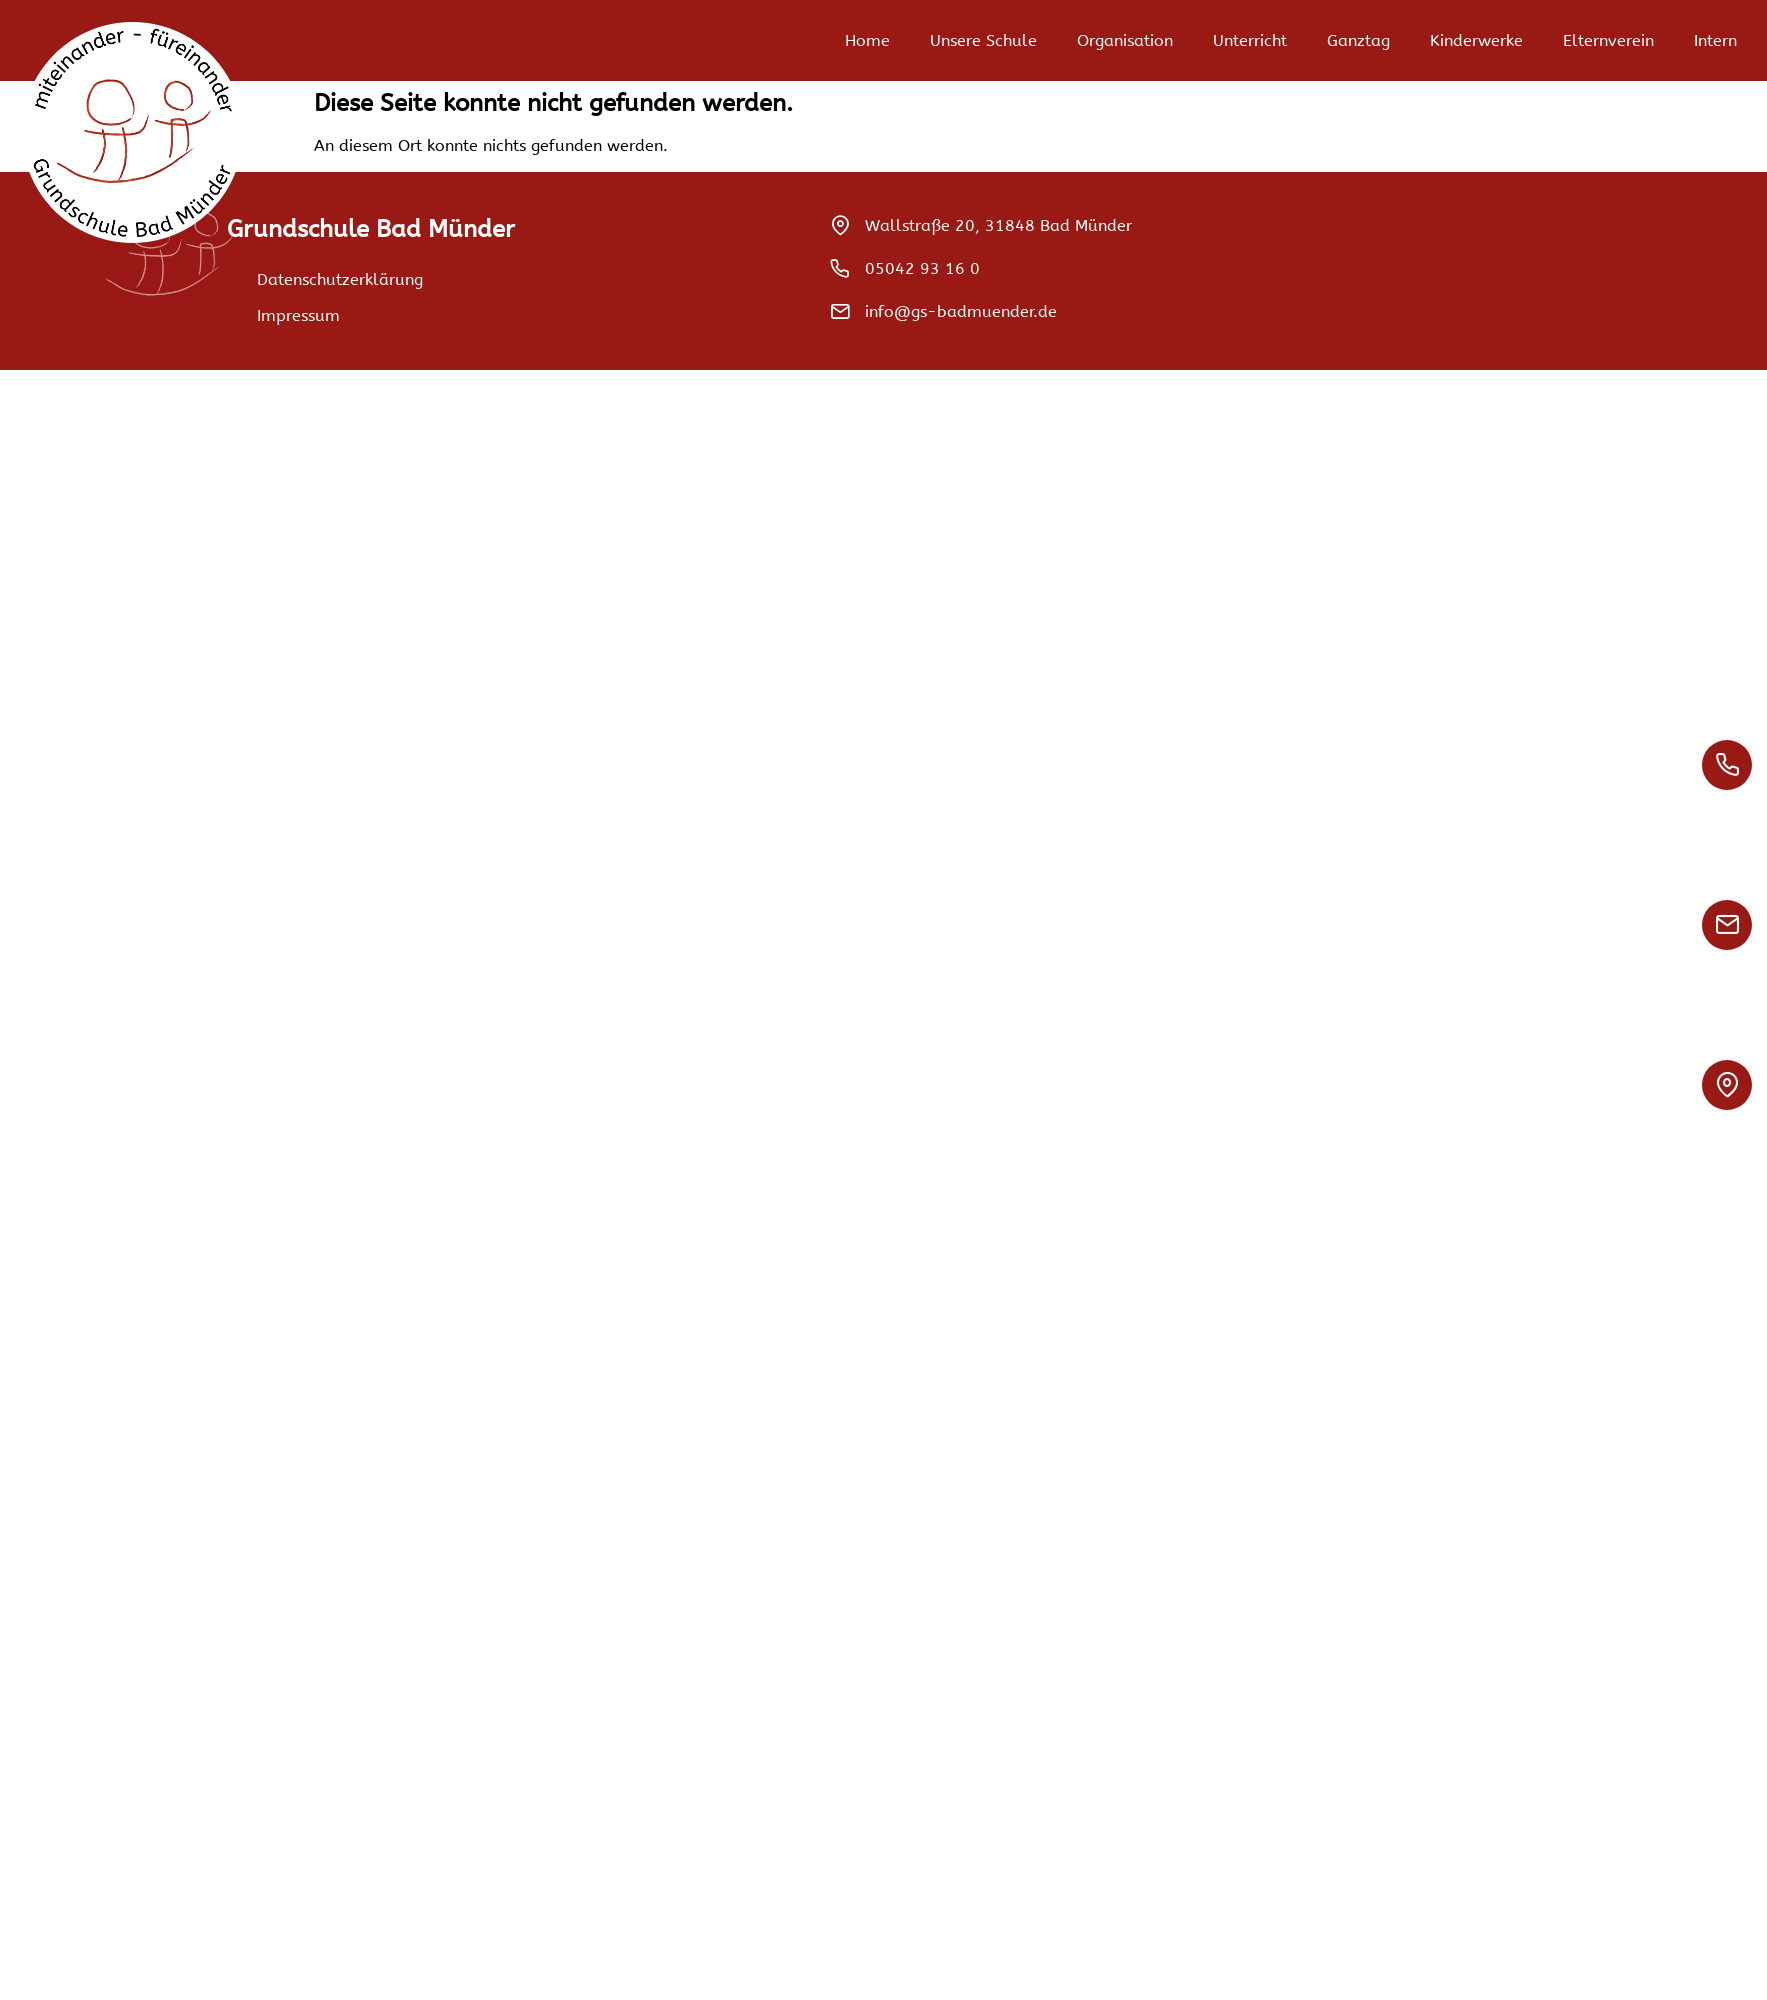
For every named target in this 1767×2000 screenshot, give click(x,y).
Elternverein (1608, 40)
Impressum (298, 315)
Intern (1715, 40)
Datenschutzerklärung (340, 279)
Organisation (1125, 40)
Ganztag (1358, 40)
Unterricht (1250, 40)
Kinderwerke (1476, 40)
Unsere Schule (983, 40)
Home (867, 40)
